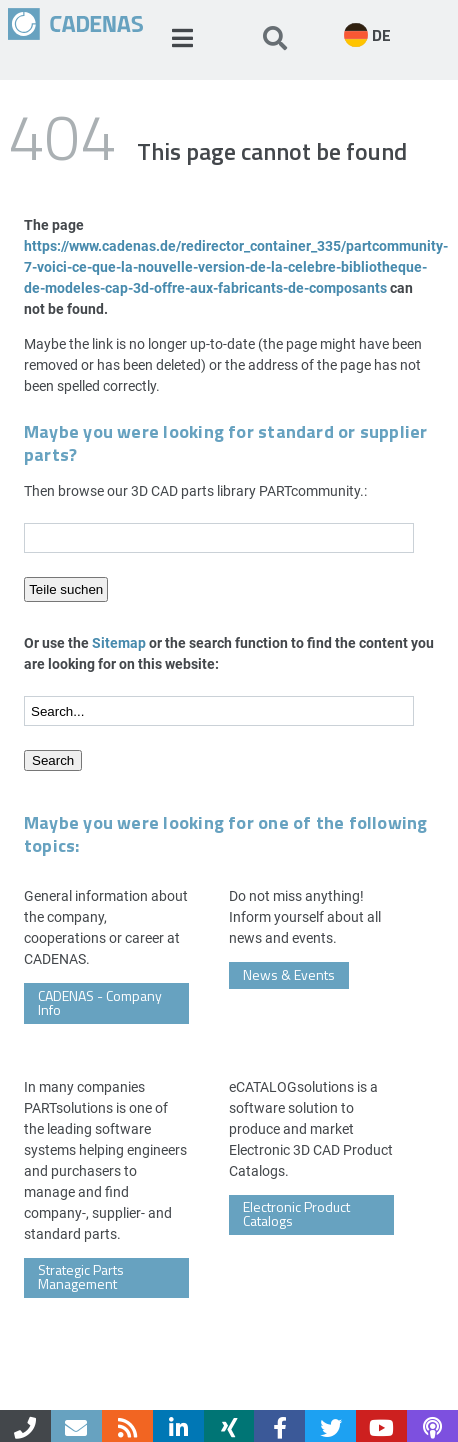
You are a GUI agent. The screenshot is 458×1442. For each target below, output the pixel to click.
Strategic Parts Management (81, 1276)
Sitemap (119, 642)
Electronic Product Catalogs (296, 1213)
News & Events (289, 974)
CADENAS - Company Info (100, 1002)
